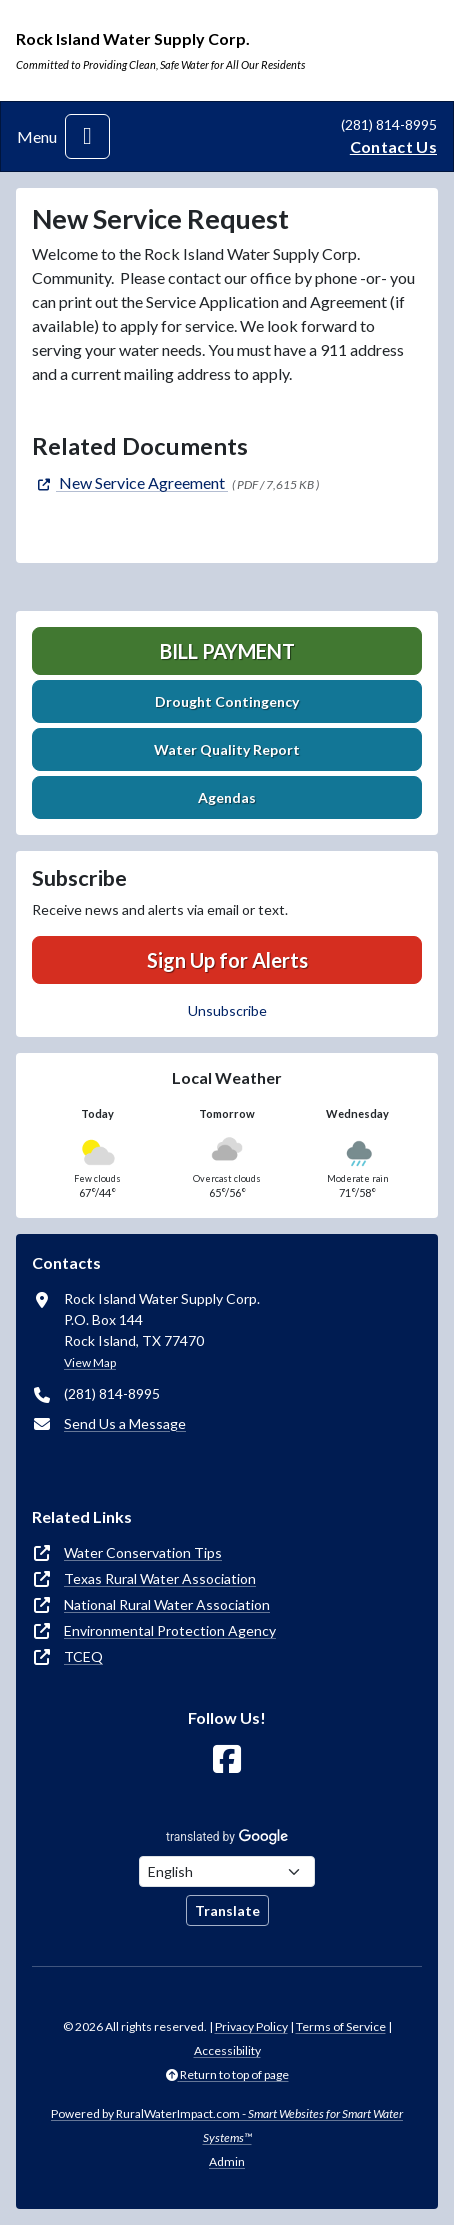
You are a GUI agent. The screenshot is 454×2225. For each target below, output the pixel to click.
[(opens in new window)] (130, 482)
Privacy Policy (251, 2026)
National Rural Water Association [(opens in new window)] (167, 1604)
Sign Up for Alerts (227, 960)
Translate (227, 1910)
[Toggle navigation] (87, 136)
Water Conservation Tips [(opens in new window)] (143, 1552)
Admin (227, 2161)
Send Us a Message (125, 1423)
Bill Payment (227, 651)
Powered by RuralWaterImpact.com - (227, 2125)
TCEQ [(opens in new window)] (83, 1656)
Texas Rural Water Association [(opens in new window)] (160, 1578)
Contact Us (393, 146)
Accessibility (227, 2050)
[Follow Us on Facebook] (227, 1759)
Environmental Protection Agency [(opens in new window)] (170, 1630)
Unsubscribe (227, 1010)
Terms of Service (341, 2026)
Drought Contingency (227, 701)
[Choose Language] (227, 1871)
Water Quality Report (227, 749)
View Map (90, 1362)
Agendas (227, 797)
